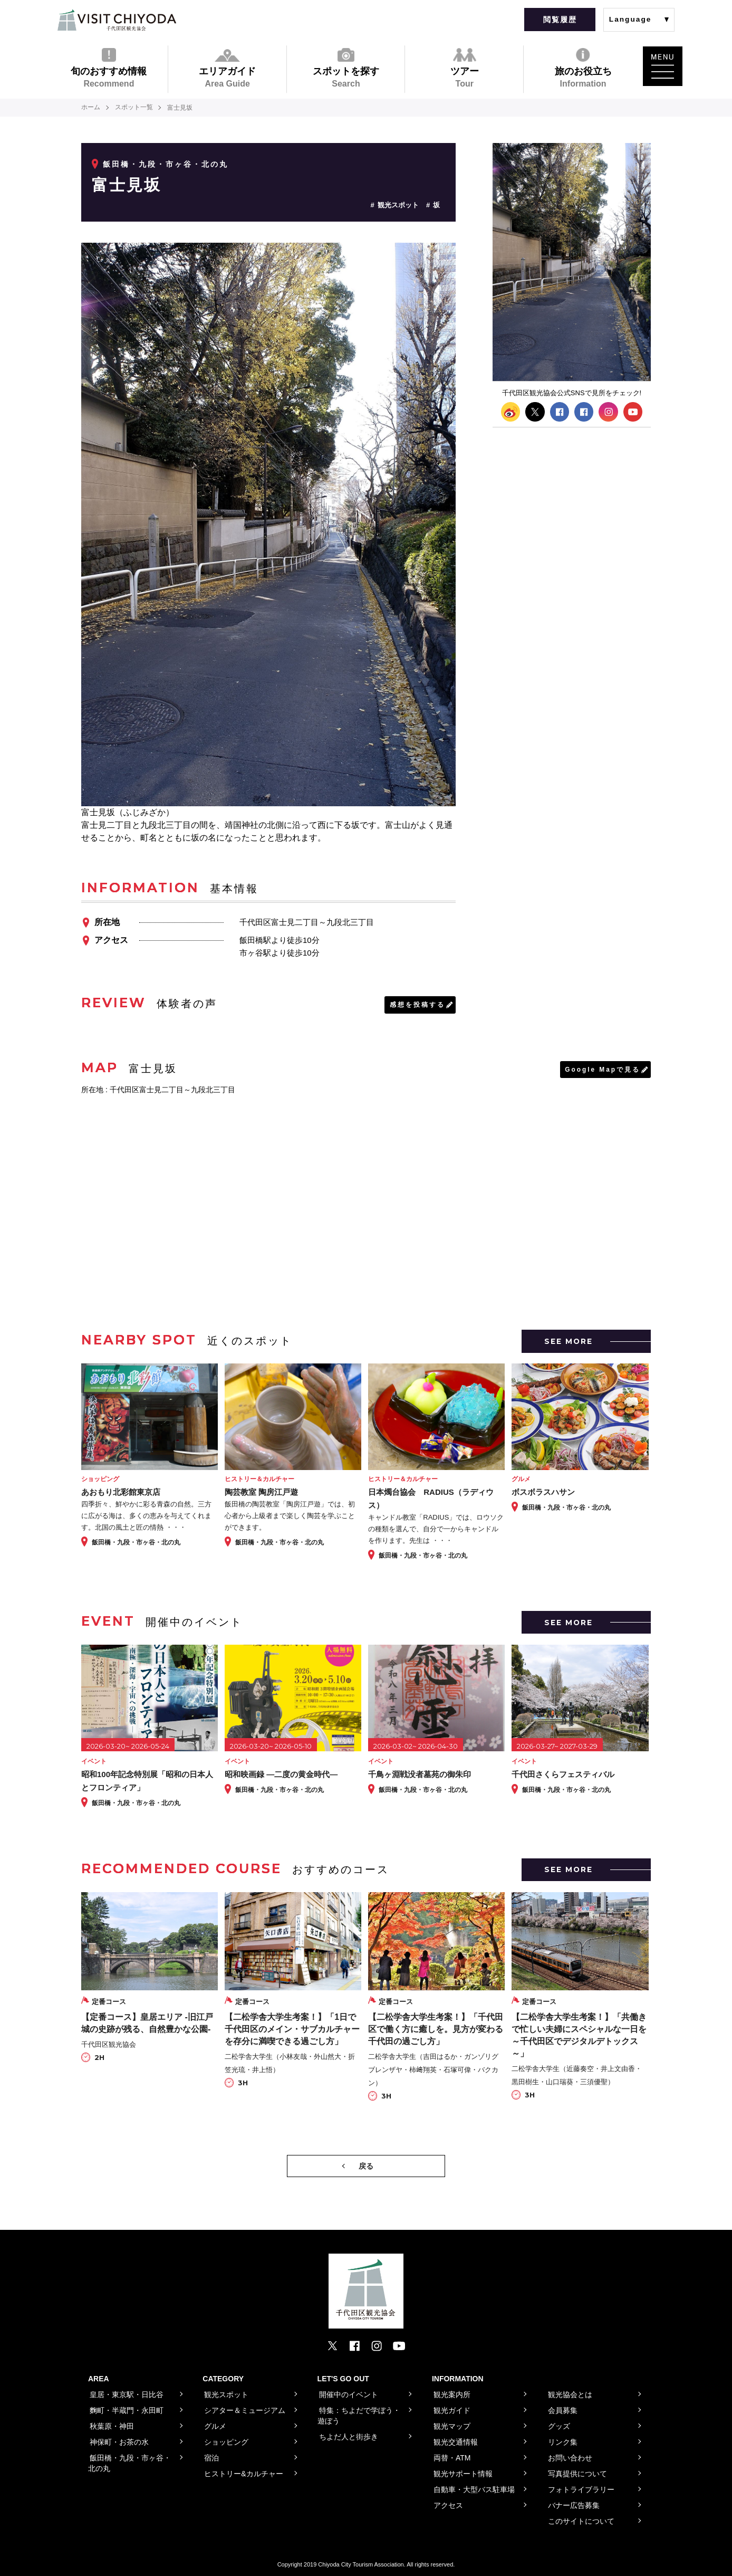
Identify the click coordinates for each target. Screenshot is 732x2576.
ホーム (90, 107)
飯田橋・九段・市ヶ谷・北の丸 (165, 164)
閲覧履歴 (560, 19)
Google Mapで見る (602, 1069)
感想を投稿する (417, 1004)
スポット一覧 (134, 107)
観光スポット (398, 205)
